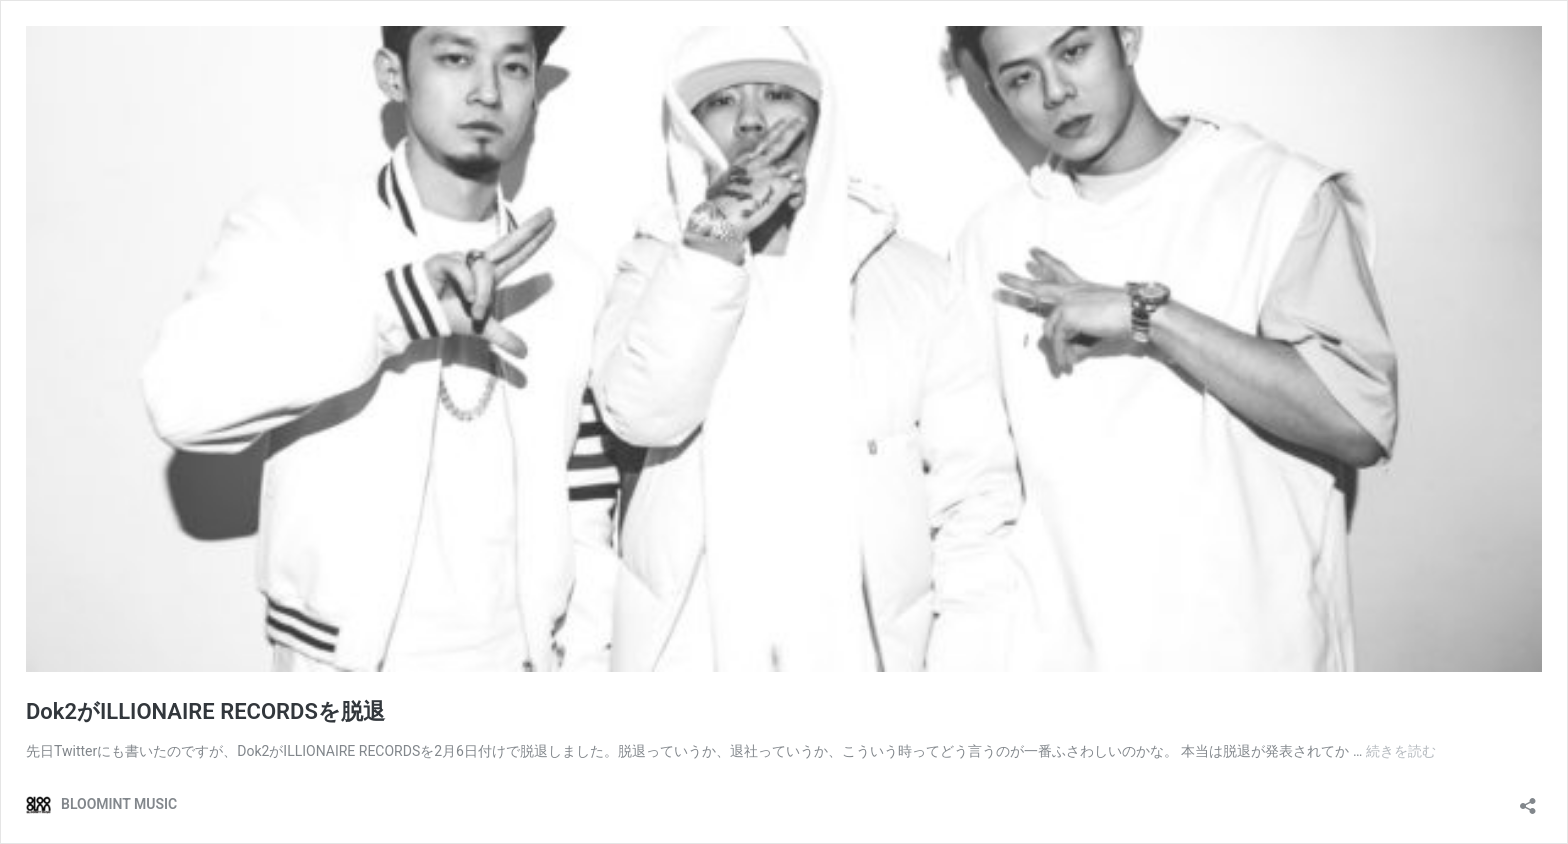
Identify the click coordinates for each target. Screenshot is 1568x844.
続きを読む (1401, 751)
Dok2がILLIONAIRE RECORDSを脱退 (205, 711)
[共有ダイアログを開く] (1528, 799)
